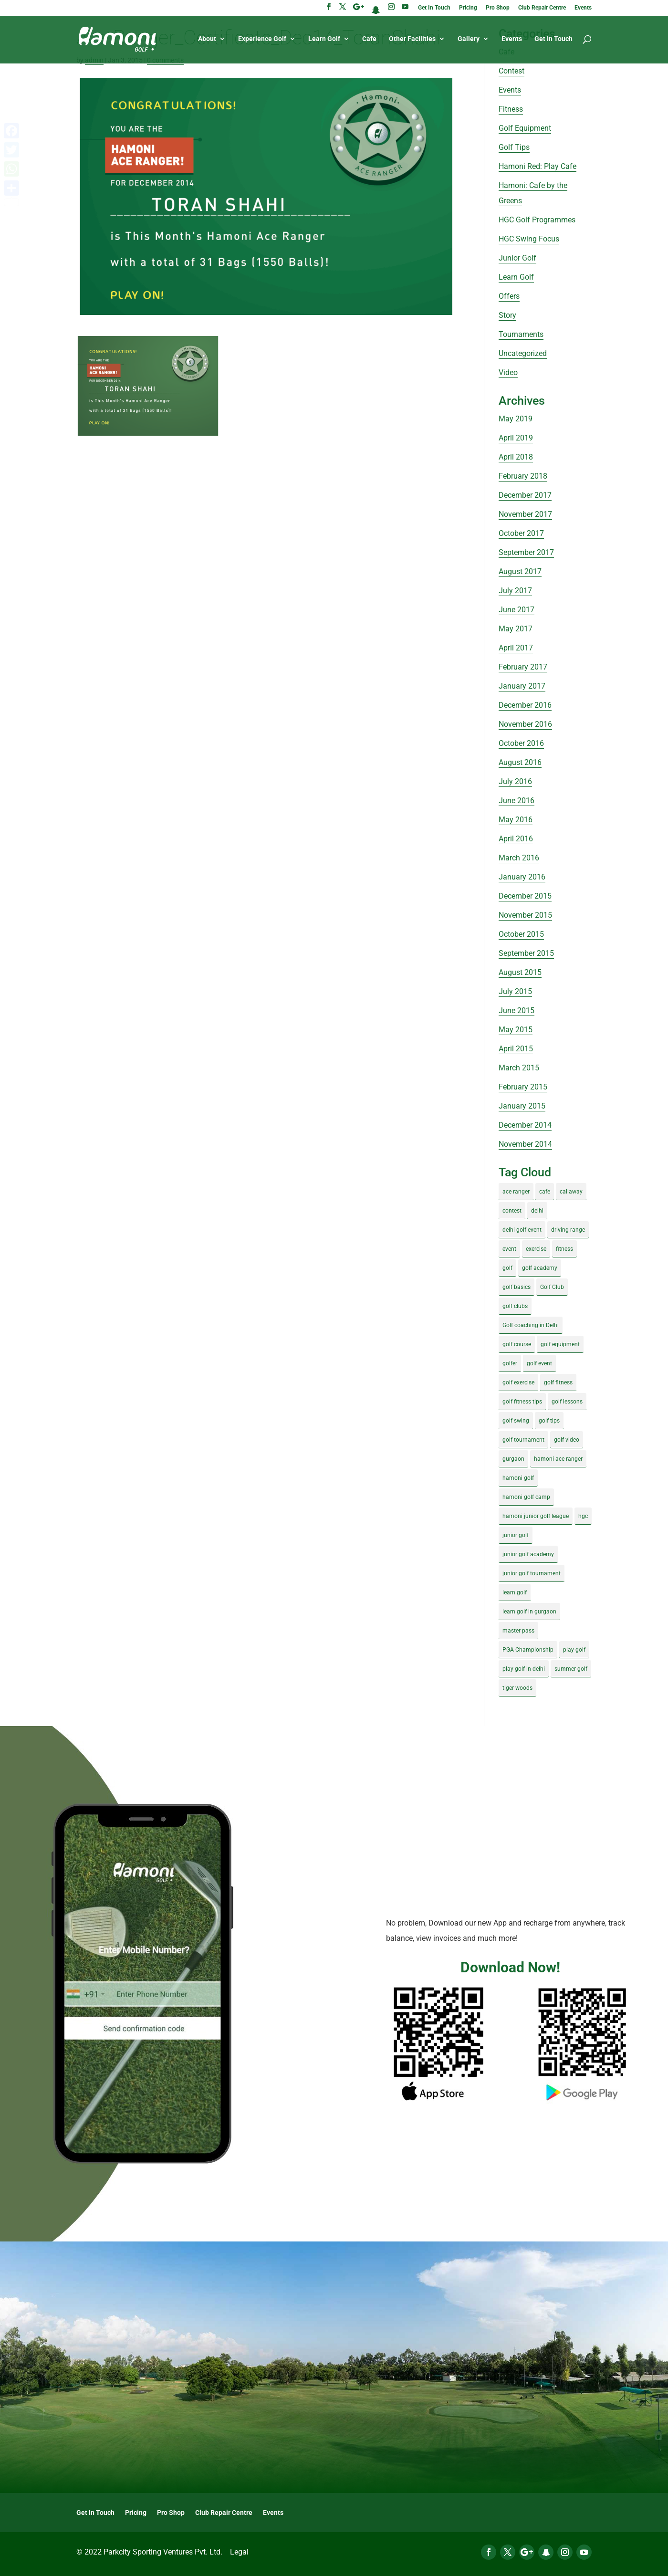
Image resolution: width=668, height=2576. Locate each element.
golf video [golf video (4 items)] (566, 1439)
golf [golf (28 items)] (507, 1268)
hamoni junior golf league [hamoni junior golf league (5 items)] (535, 1516)
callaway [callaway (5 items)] (571, 1191)
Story (507, 315)
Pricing (468, 8)
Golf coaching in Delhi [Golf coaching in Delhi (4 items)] (530, 1325)
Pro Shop (498, 8)
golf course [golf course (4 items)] (516, 1344)
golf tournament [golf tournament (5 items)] (523, 1439)
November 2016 (525, 724)
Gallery (469, 39)
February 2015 (523, 1086)
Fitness (511, 109)
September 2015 (526, 953)
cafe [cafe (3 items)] (544, 1191)
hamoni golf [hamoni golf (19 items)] (518, 1478)
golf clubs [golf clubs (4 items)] (515, 1306)
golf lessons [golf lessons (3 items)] (567, 1401)
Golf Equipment (525, 128)
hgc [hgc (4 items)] (583, 1516)
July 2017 (515, 590)
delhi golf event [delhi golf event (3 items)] (522, 1229)
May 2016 (515, 819)
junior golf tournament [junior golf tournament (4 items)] (531, 1573)
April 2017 (516, 647)
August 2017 (520, 571)
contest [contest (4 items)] (512, 1210)
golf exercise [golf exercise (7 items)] (518, 1382)
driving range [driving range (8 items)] (568, 1229)
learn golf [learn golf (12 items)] (514, 1592)
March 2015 (519, 1067)
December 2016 (525, 705)
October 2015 (521, 934)
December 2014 (525, 1125)
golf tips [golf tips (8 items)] (549, 1420)
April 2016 (516, 838)
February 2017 (523, 666)
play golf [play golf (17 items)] (574, 1649)
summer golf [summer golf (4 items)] (570, 1668)
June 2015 (516, 1010)
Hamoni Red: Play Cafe (537, 166)
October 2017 (521, 533)
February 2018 (523, 476)
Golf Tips (514, 147)
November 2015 (525, 915)
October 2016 (521, 743)
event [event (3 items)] (509, 1249)
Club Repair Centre (542, 8)
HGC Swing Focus (529, 238)
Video (508, 372)
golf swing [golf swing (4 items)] (515, 1420)
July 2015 (515, 991)
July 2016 (515, 781)
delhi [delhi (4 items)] (537, 1210)
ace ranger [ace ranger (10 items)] (516, 1191)
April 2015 (516, 1048)
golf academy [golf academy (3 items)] (539, 1268)
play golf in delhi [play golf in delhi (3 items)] (523, 1668)
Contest (511, 70)
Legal (239, 2551)
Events (583, 8)
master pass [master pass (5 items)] (518, 1630)
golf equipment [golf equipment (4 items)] (560, 1344)
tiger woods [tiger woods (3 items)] (517, 1688)
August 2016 (520, 762)
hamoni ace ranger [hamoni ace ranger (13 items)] (558, 1459)
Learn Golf (324, 39)
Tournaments (521, 334)
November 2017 (525, 514)
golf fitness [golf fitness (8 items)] (558, 1382)
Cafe (369, 39)
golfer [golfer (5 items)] (509, 1363)
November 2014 (525, 1144)
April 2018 (516, 456)
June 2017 (516, 609)
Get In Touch (434, 8)
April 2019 (516, 437)
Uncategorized (523, 353)
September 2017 (526, 552)
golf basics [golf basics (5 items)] (516, 1287)
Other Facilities (412, 39)
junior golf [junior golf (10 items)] (515, 1535)
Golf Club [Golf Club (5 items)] (552, 1287)
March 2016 (519, 857)
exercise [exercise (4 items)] (536, 1249)
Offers (509, 296)
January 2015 (522, 1105)
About (207, 39)
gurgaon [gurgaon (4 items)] (513, 1459)
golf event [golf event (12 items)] (539, 1363)
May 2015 (515, 1029)
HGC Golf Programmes (537, 219)
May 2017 (515, 628)
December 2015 (525, 896)
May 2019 (515, 418)
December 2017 (525, 495)
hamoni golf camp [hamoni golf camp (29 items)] (526, 1497)
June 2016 (516, 800)
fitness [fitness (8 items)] (564, 1249)
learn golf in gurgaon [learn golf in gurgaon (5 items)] (529, 1611)
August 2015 (520, 972)
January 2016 (522, 876)
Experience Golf (262, 39)
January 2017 (522, 686)
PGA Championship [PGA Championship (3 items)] (527, 1649)
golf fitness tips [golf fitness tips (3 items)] (522, 1401)
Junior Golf (517, 257)
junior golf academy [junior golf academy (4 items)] (528, 1554)
